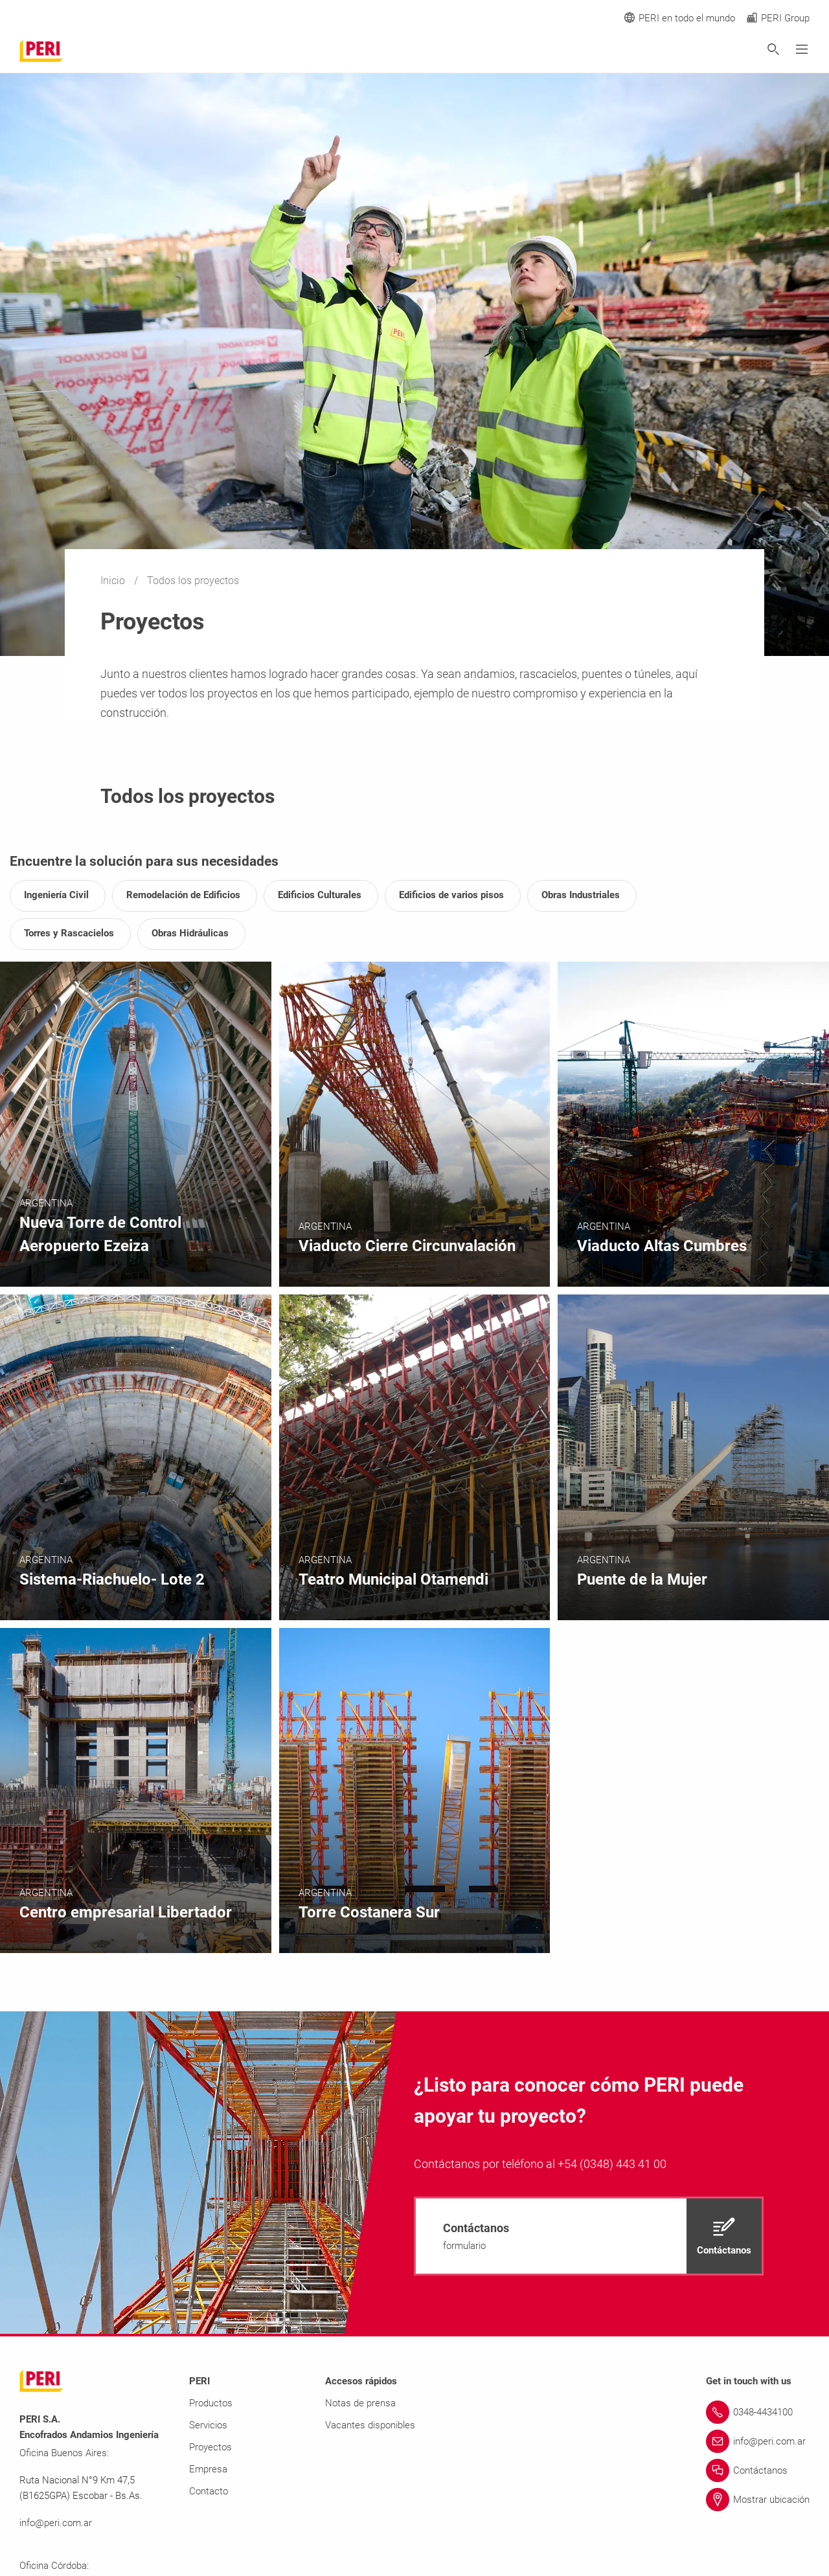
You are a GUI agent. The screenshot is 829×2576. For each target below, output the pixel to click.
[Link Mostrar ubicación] (758, 2499)
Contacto (208, 2491)
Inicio (114, 580)
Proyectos (210, 2447)
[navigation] (589, 2236)
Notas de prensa (360, 2403)
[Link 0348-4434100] (758, 2412)
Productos (211, 2403)
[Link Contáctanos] (758, 2470)
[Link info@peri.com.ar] (758, 2441)
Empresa (208, 2469)
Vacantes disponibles (370, 2425)
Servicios (208, 2425)
